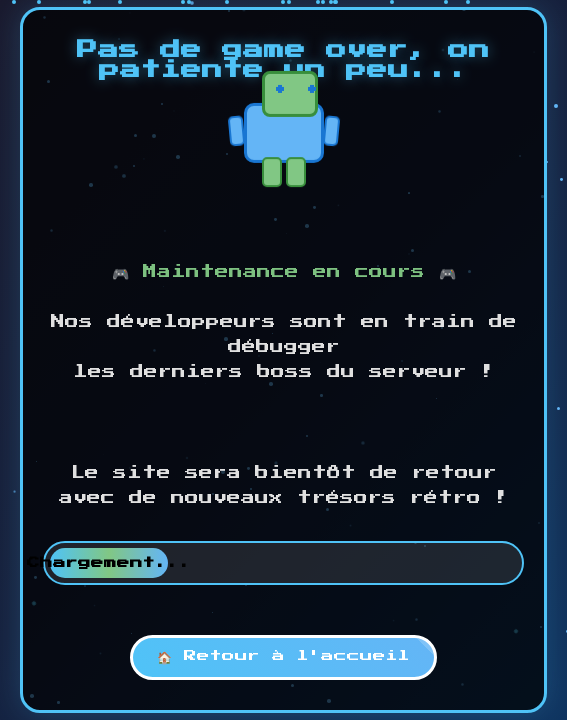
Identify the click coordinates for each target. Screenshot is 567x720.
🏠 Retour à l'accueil (283, 656)
